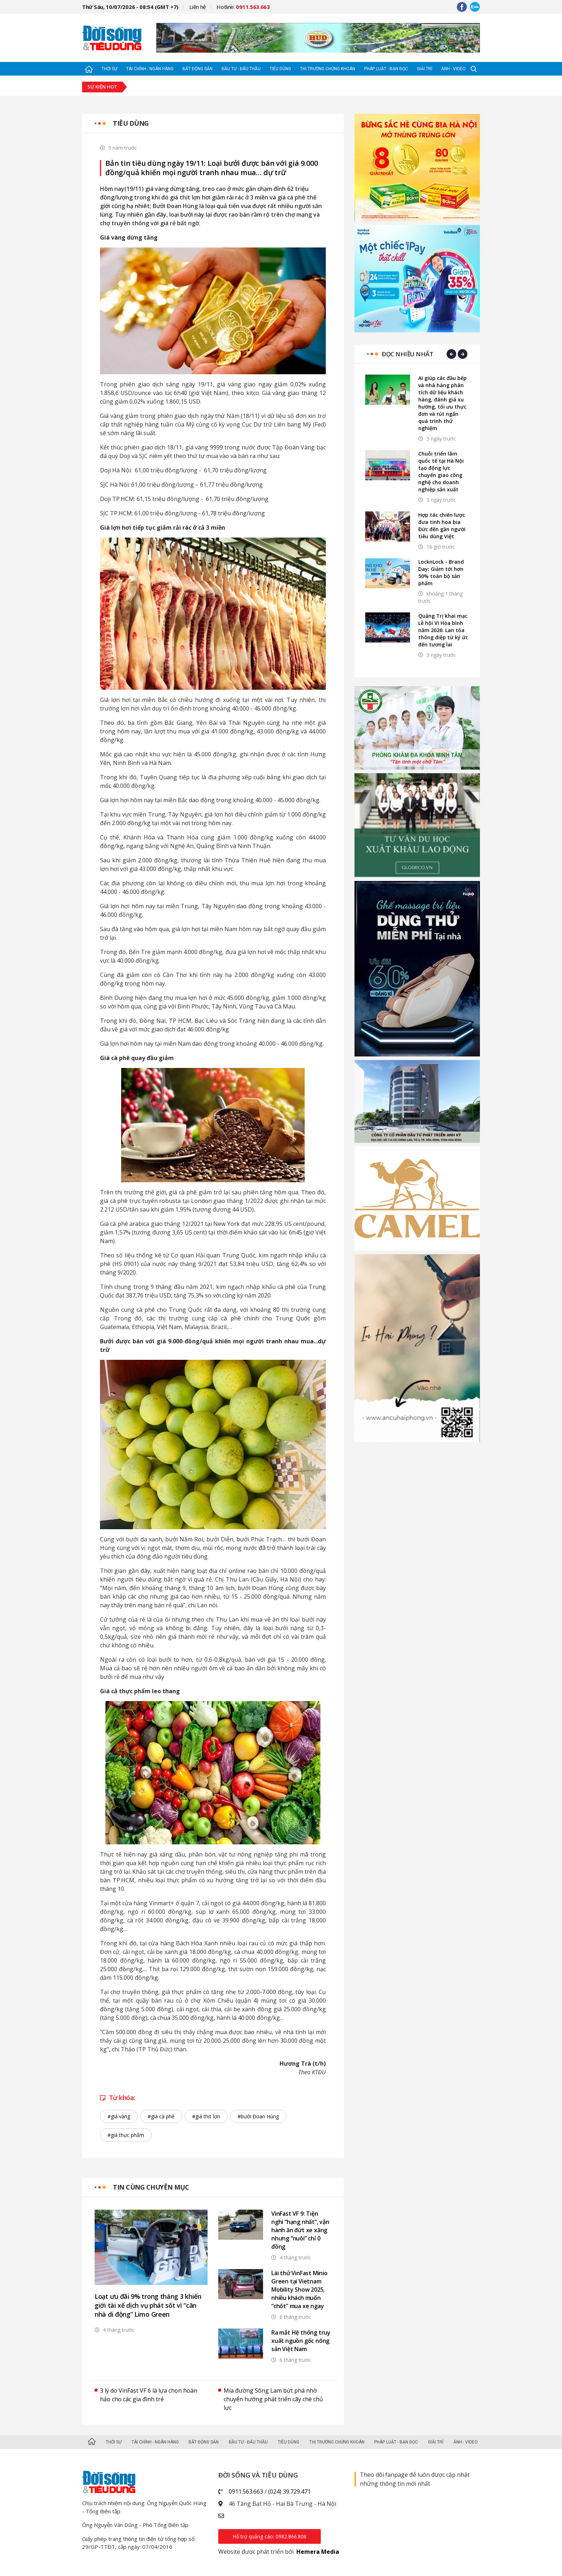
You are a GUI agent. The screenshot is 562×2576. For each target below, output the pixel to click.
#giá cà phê (161, 2116)
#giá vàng (119, 2116)
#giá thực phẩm (126, 2135)
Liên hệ (197, 6)
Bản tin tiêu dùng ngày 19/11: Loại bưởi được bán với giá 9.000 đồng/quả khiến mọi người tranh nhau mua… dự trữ (211, 168)
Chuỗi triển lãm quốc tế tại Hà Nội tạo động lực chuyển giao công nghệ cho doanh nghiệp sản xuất (441, 471)
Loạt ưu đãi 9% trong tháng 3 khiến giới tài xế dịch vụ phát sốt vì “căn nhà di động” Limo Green (148, 2305)
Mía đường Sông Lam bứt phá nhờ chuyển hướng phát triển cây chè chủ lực (273, 2399)
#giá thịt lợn (206, 2116)
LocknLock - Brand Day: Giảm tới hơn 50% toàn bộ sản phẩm (441, 572)
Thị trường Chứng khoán (327, 68)
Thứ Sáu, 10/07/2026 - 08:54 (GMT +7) (130, 6)
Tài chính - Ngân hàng (149, 68)
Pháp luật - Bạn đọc (386, 68)
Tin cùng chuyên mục (151, 2187)
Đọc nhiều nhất (407, 354)
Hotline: (243, 6)
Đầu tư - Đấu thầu (241, 68)
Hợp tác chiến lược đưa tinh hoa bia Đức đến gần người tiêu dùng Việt (442, 525)
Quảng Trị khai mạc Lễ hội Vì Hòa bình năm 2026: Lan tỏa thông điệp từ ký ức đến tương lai (443, 630)
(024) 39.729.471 (289, 2491)
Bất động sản (197, 68)
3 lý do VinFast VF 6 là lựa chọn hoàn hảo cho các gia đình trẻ (148, 2395)
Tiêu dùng (280, 68)
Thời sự (109, 68)
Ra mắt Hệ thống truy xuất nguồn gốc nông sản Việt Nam (300, 2341)
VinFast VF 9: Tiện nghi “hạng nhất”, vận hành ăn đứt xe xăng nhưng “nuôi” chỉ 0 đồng (300, 2230)
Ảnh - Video (453, 68)
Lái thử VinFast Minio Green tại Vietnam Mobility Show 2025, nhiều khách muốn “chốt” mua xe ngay (299, 2289)
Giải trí (424, 68)
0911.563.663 (246, 2491)
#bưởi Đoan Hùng (258, 2116)
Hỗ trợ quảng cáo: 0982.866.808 (269, 2536)
